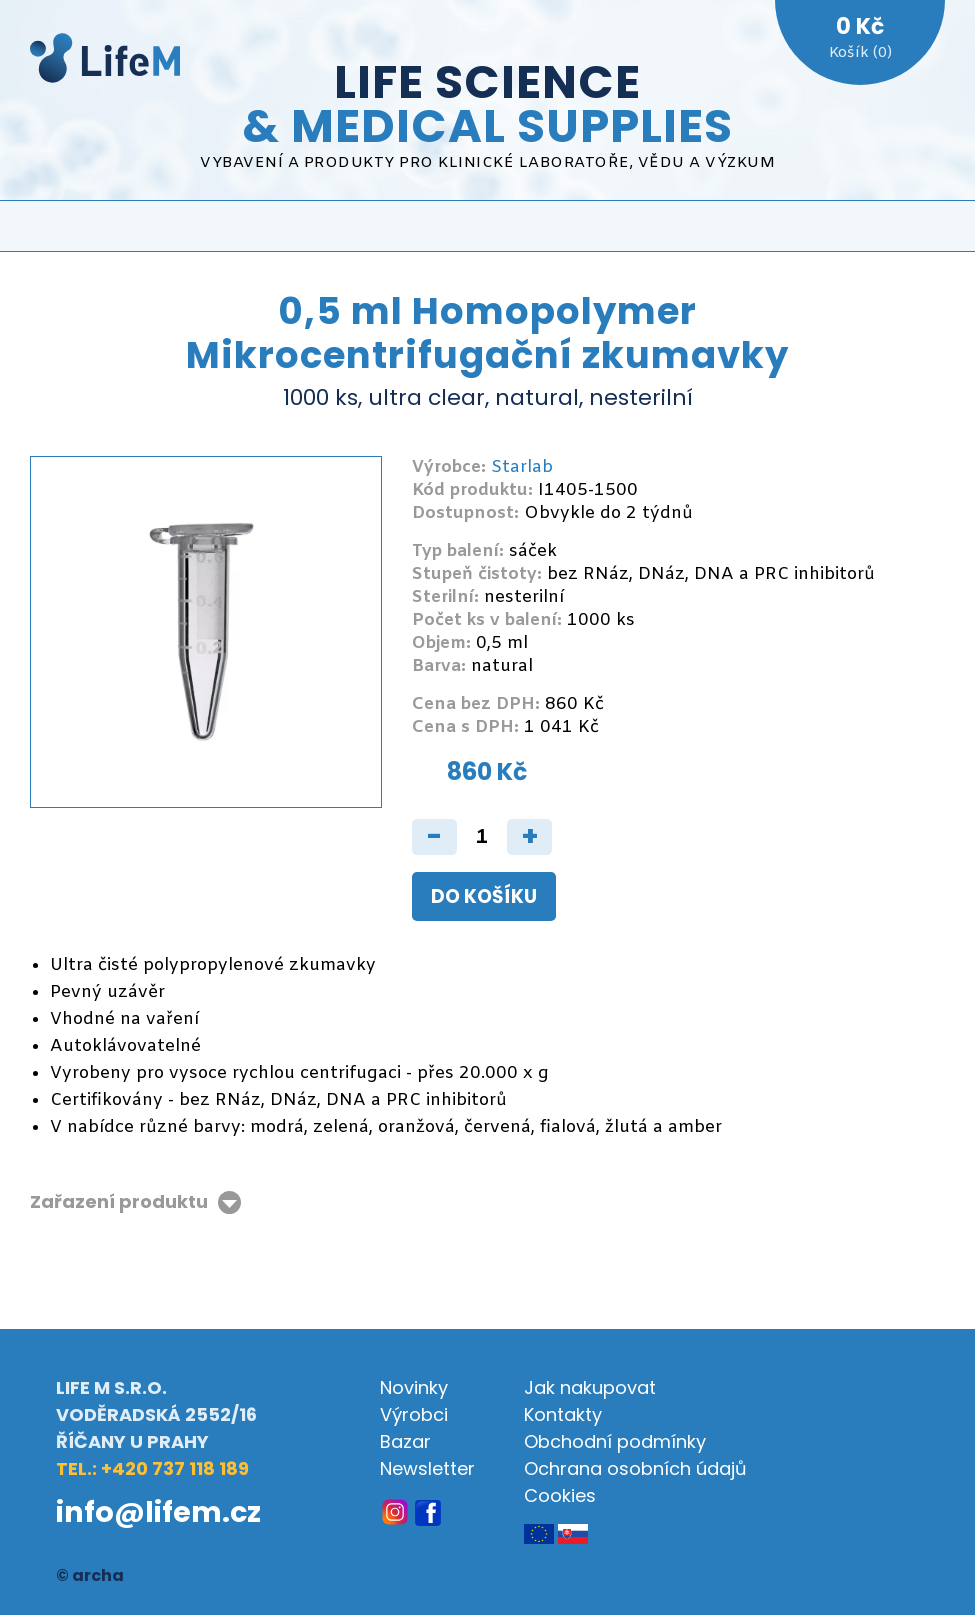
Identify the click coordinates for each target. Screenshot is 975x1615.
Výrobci (414, 1414)
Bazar (405, 1441)
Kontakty (563, 1414)
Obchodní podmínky (615, 1441)
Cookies (560, 1495)
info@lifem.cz (158, 1512)
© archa (90, 1575)
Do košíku (484, 896)
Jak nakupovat (590, 1387)
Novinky (414, 1387)
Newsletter (427, 1468)
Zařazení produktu (119, 1202)
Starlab (522, 467)
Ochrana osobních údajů (635, 1468)
